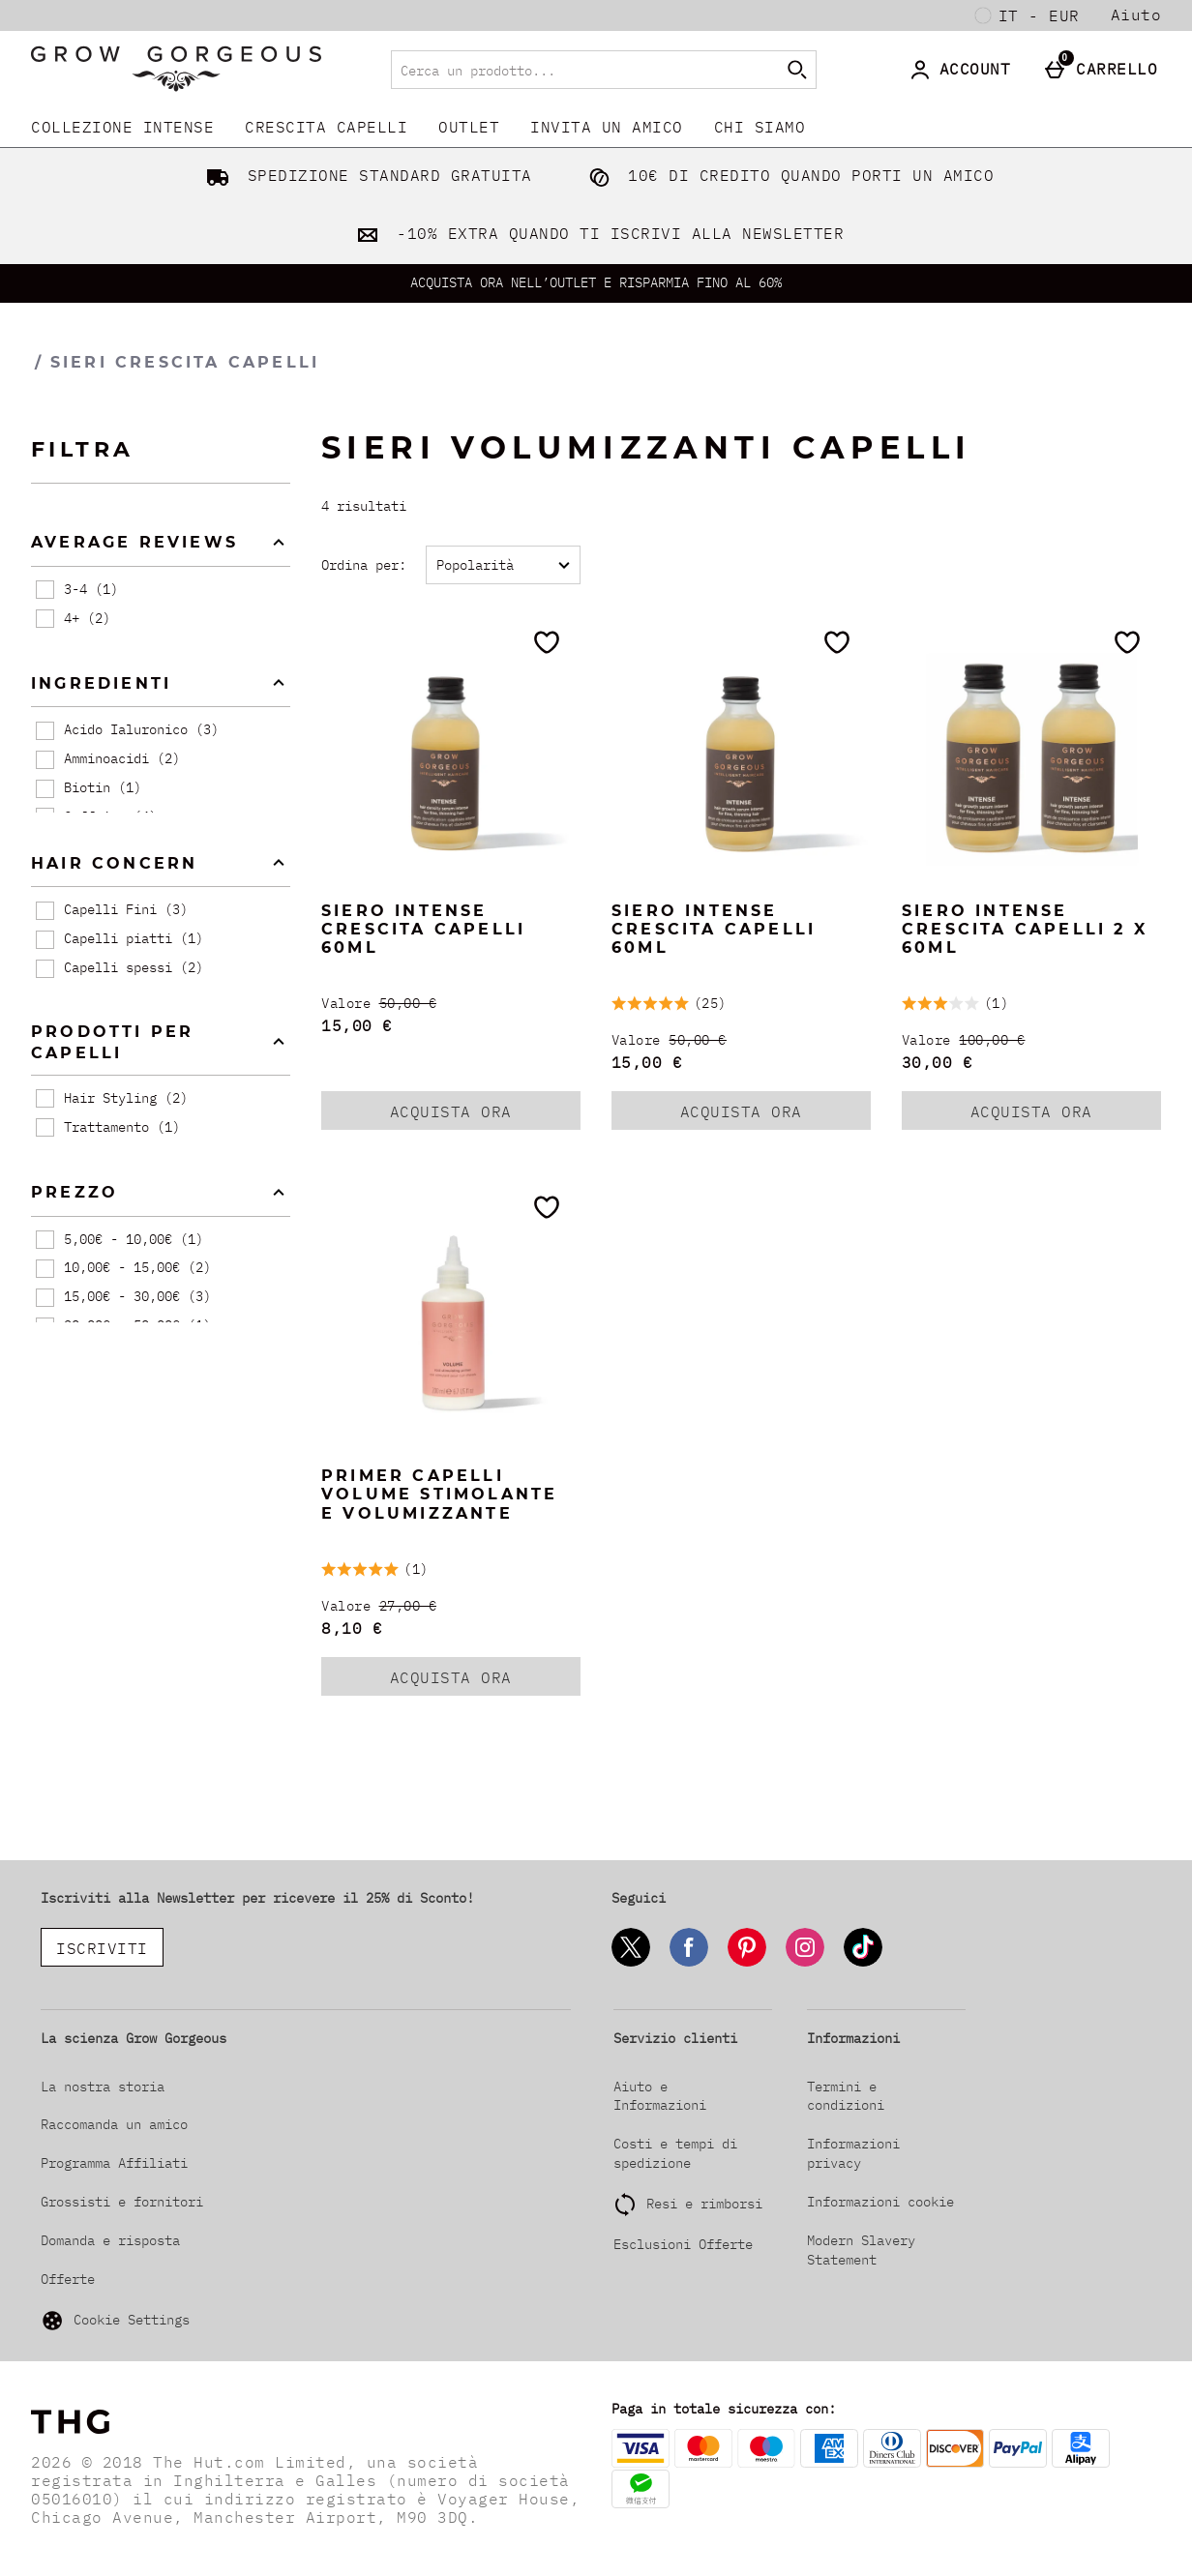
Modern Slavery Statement (861, 2250)
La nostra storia (102, 2086)
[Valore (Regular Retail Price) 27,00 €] (451, 1606)
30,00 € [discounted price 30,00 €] (937, 1062)
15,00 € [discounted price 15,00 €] (357, 1025)
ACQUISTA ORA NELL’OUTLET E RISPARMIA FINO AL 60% (596, 282)
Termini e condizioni (845, 2096)
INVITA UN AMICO (606, 126)
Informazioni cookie (880, 2201)
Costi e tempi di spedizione (675, 2153)
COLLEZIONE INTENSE (122, 126)
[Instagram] (805, 1963)
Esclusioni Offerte (683, 2244)
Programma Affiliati (114, 2163)
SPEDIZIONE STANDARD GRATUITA (365, 175)
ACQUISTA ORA (475, 1115)
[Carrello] (1105, 69)
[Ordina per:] (503, 565)
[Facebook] (689, 1963)
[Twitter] (630, 1963)
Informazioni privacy (853, 2153)
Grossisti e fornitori (122, 2201)
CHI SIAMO (760, 126)
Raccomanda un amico (114, 2124)
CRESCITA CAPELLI (326, 126)
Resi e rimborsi (704, 2203)
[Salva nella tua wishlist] (546, 642)
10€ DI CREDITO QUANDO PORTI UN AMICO (788, 175)
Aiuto (1136, 14)
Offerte (68, 2279)
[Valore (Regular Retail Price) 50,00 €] (451, 1003)
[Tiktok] (863, 1963)
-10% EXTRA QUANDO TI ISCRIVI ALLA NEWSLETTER (596, 233)
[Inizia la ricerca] (797, 69)
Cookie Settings (115, 2320)
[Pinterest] (747, 1963)
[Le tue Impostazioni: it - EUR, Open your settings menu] (1027, 15)
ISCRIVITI (102, 1948)
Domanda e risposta (110, 2240)
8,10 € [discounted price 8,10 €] (351, 1628)
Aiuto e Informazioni (659, 2096)
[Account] (964, 69)
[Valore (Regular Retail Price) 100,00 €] (1031, 1040)
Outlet (468, 126)
